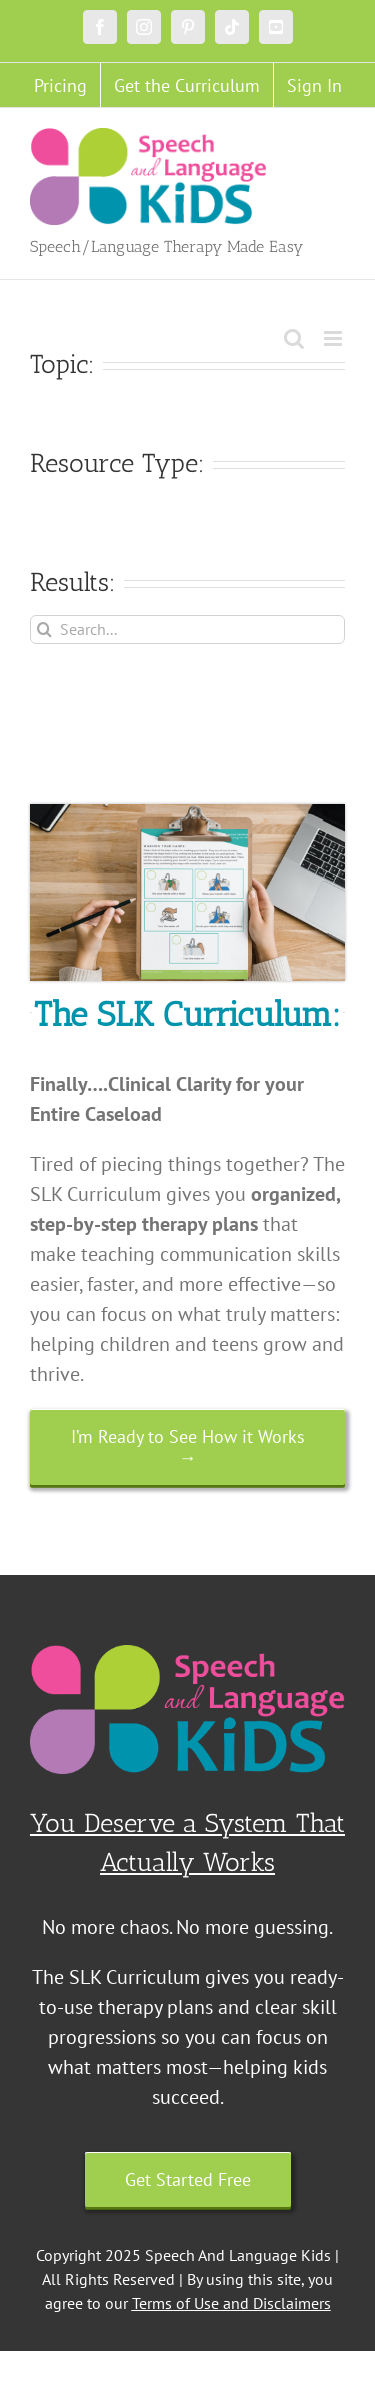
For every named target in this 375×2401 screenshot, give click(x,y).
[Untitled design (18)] (187, 814)
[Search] (44, 629)
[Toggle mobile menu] (334, 338)
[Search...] (187, 629)
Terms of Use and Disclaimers (231, 2303)
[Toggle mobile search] (294, 338)
